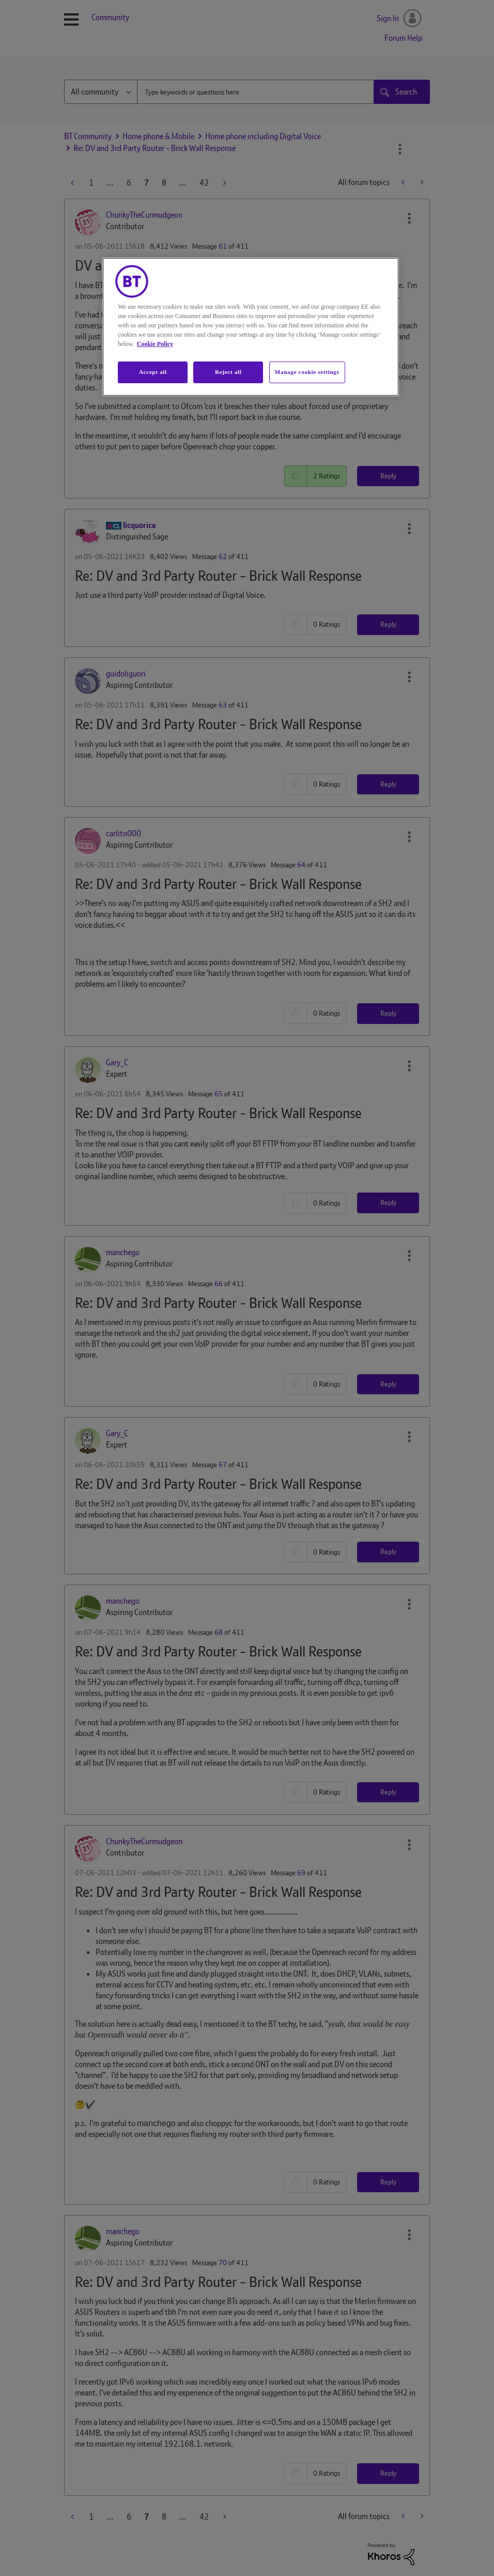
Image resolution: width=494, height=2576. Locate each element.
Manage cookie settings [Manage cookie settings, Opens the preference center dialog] (307, 372)
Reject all (228, 372)
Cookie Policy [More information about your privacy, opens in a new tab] (155, 344)
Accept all (153, 372)
